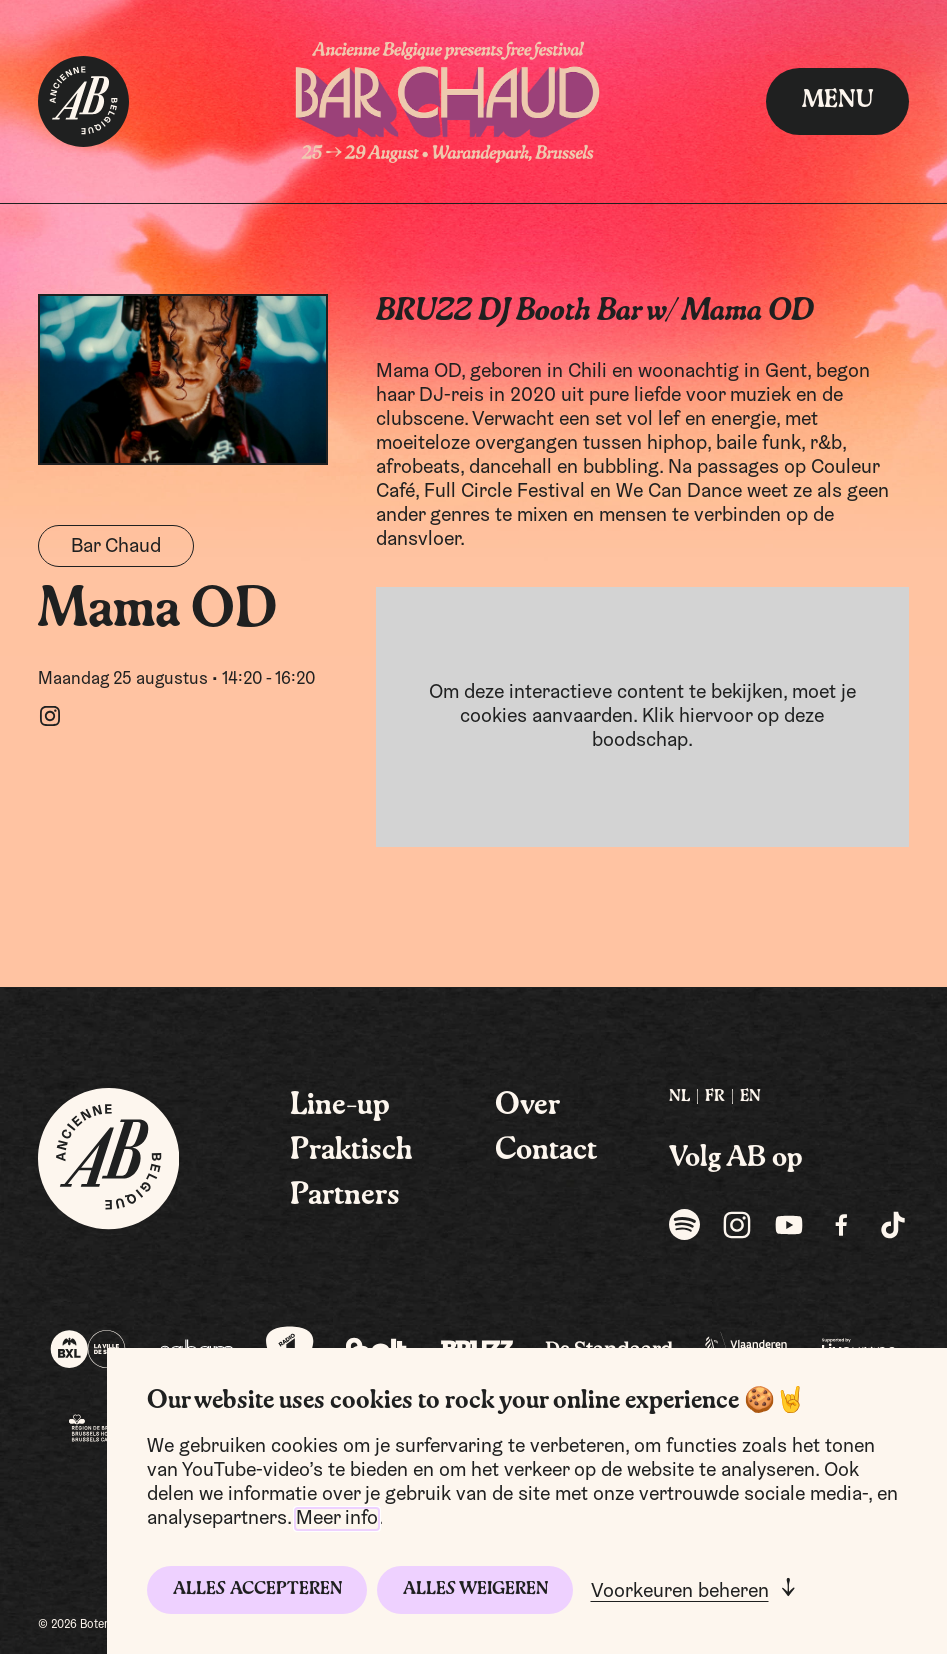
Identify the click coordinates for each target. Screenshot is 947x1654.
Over (527, 1106)
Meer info (337, 1519)
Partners (345, 1196)
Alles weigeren (475, 1589)
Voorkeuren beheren (680, 1592)
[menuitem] (679, 1097)
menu (837, 101)
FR (715, 1097)
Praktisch (351, 1151)
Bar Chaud (116, 547)
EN (750, 1097)
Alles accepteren (257, 1589)
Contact (546, 1151)
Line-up (340, 1106)
